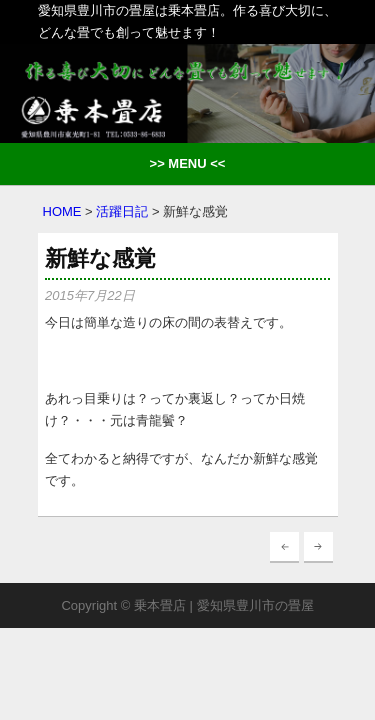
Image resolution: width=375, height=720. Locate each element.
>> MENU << (188, 163)
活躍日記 (122, 211)
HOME (62, 211)
